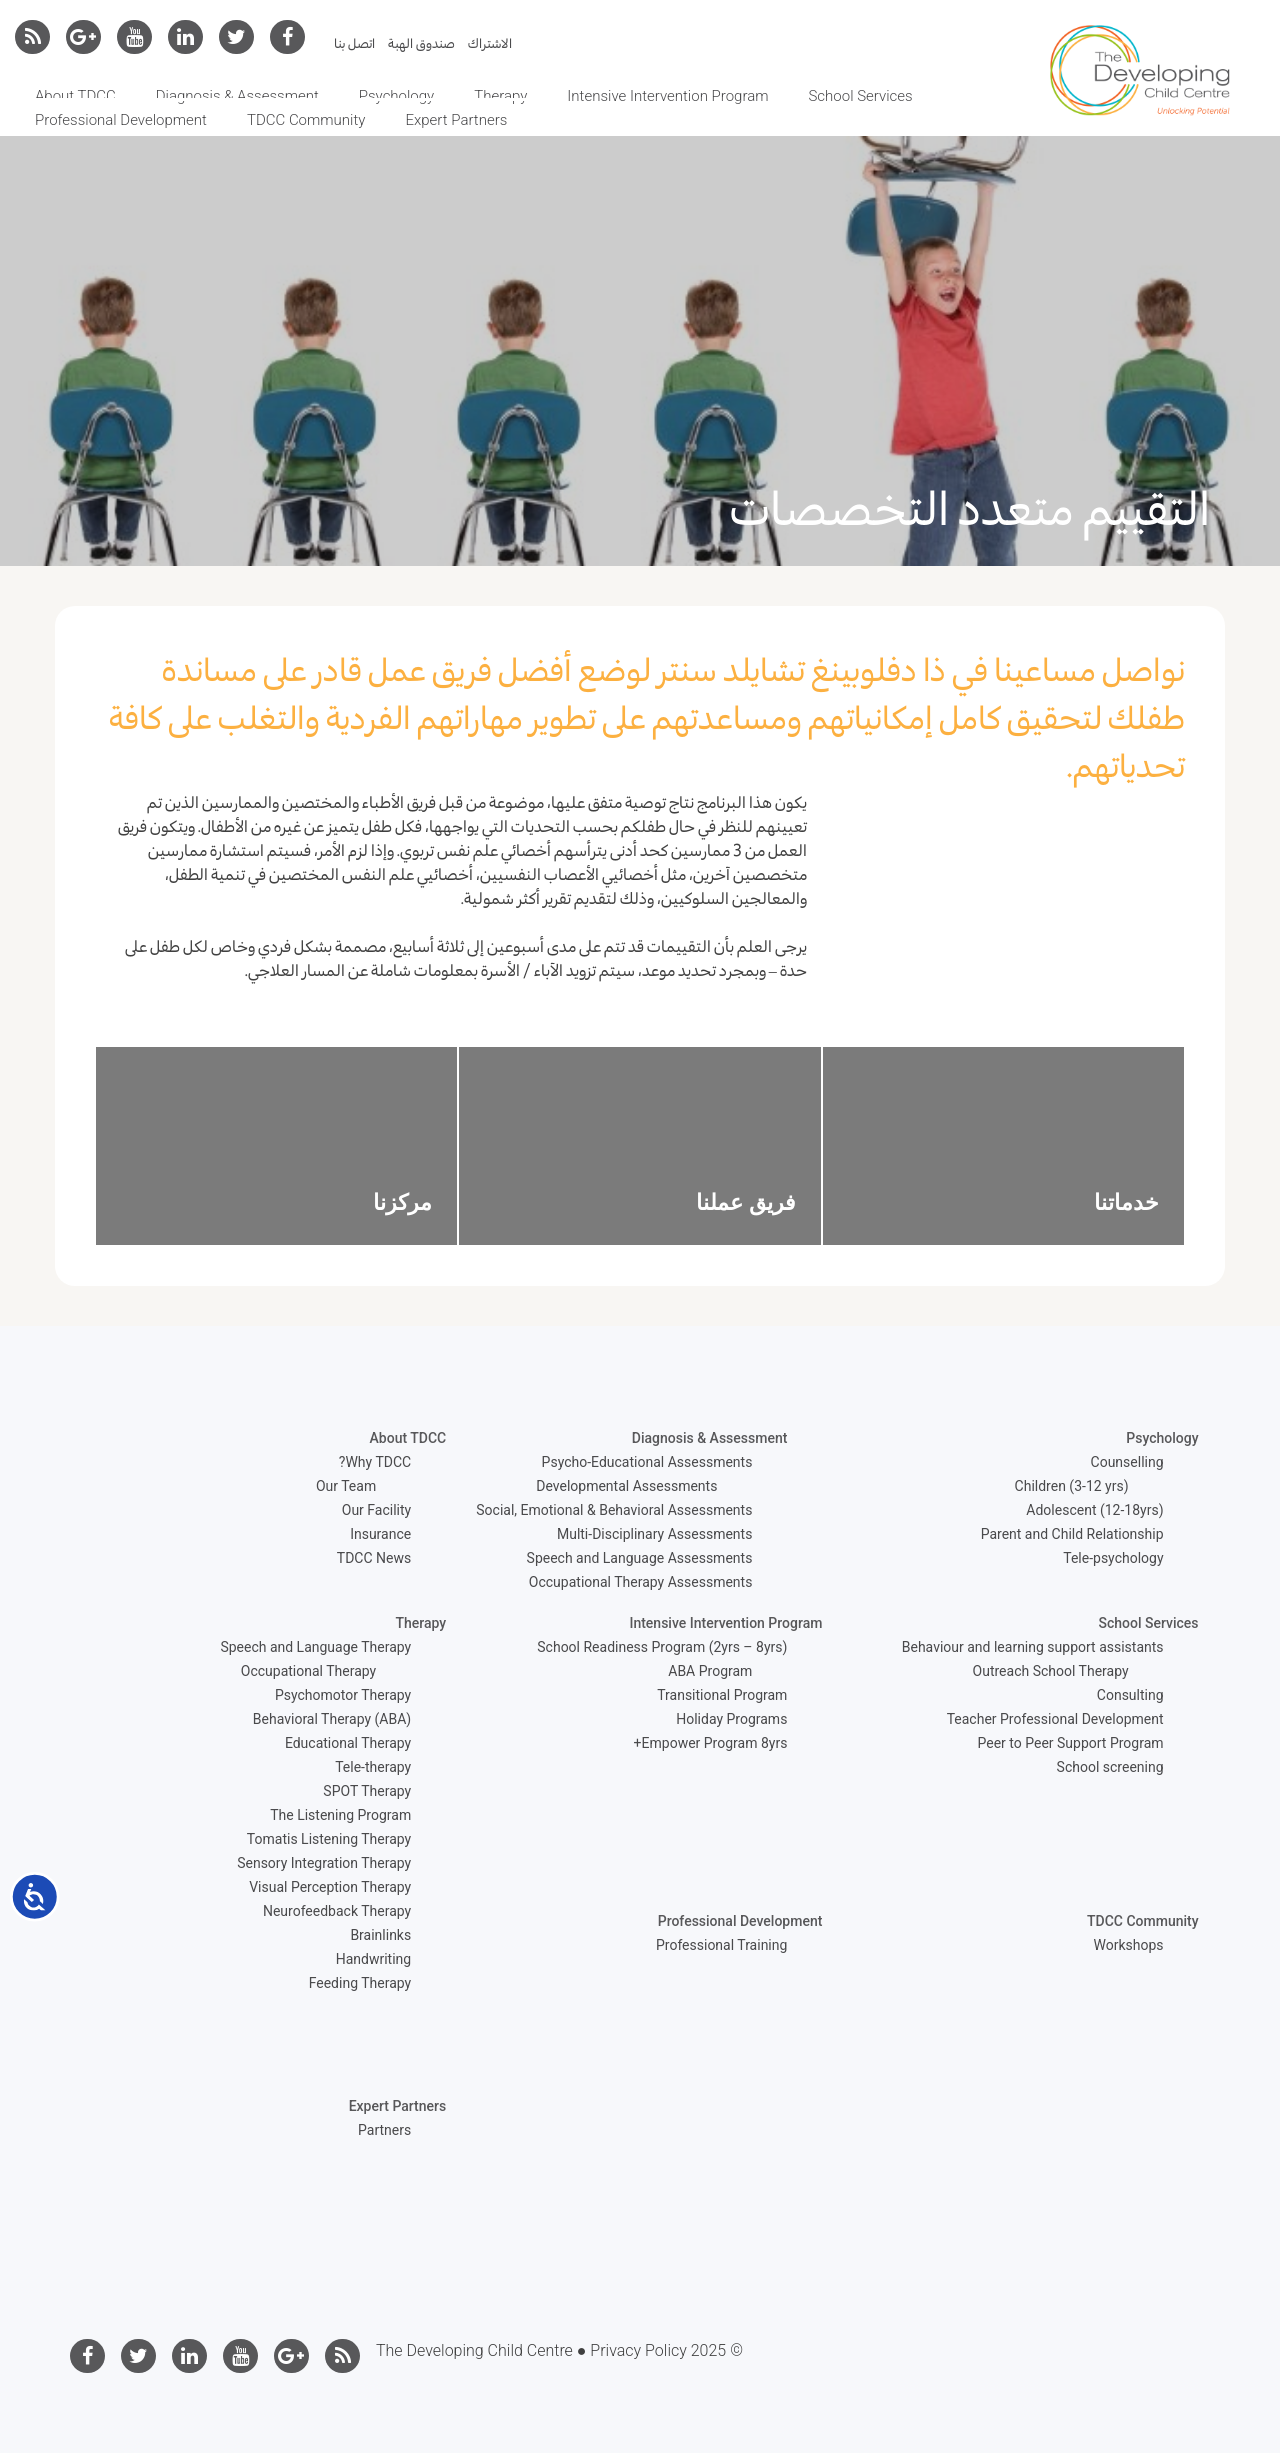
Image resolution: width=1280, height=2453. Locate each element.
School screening (1110, 1767)
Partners (384, 2130)
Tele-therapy (373, 1767)
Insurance (380, 1534)
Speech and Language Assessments (640, 1558)
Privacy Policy (638, 2350)
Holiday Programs (731, 1719)
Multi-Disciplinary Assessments (654, 1534)
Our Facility (376, 1510)
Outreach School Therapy (1051, 1671)
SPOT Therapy (367, 1791)
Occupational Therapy (308, 1671)
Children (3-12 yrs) (1072, 1486)
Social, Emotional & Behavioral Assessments (614, 1510)
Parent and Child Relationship (1072, 1534)
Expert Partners (456, 120)
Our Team (346, 1486)
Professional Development (121, 120)
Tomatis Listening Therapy (329, 1839)
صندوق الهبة (421, 43)
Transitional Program (722, 1695)
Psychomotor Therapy (343, 1695)
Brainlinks (380, 1935)
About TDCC (75, 96)
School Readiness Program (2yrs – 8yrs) (662, 1647)
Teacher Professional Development (1055, 1719)
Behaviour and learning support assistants (1033, 1647)
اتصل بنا (354, 43)
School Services (860, 96)
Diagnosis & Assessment (237, 96)
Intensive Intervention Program (667, 96)
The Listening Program (340, 1815)
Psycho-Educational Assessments (647, 1462)
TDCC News (374, 1558)
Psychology (396, 96)
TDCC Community (306, 120)
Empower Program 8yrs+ (711, 1743)
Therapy (500, 96)
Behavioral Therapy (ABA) (332, 1719)
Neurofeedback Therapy (337, 1911)
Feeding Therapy (360, 1983)
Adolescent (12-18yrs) (1094, 1510)
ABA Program (710, 1671)
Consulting (1130, 1695)
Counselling (1127, 1462)
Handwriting (373, 1959)
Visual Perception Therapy (330, 1887)
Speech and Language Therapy (315, 1647)
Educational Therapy (348, 1743)
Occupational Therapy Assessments (641, 1582)
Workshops (1129, 1945)
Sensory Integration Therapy (324, 1863)
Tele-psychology (1113, 1558)
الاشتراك (490, 43)
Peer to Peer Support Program (1071, 1743)
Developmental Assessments (626, 1486)
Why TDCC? (375, 1462)
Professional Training (721, 1945)
